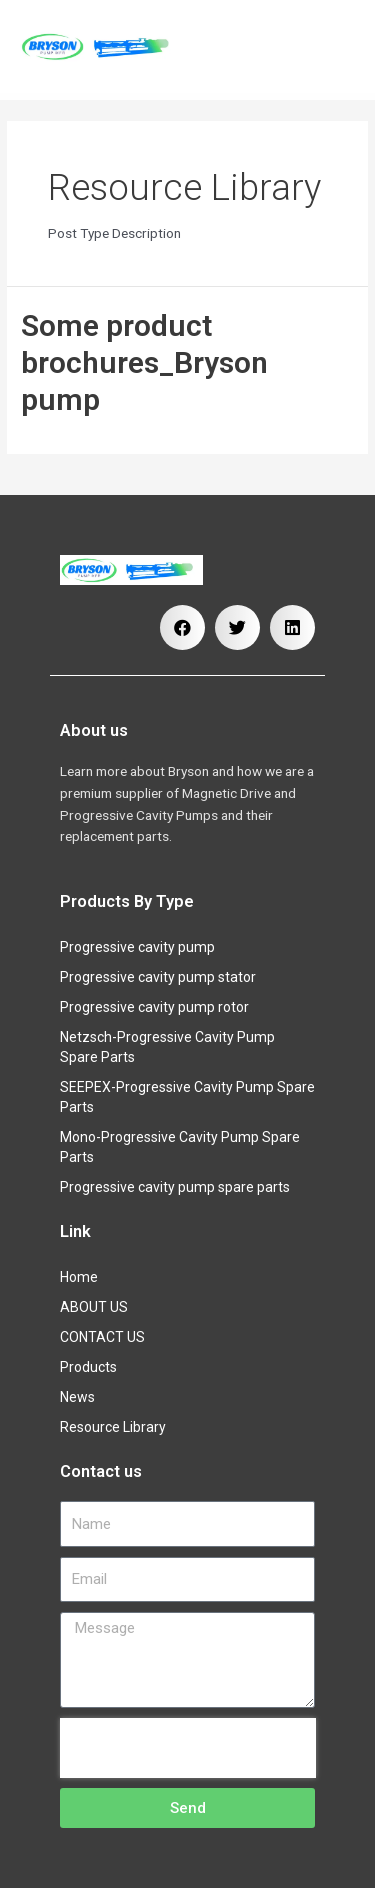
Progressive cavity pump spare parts (175, 1187)
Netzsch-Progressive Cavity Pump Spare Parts (167, 1047)
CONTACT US (102, 1337)
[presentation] (188, 1748)
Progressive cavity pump (137, 947)
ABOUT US (94, 1307)
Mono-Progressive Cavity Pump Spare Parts (180, 1147)
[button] (182, 627)
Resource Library (113, 1427)
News (77, 1397)
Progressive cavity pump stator (158, 977)
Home (79, 1277)
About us (94, 730)
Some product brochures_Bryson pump (144, 362)
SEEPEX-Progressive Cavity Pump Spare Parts (187, 1097)
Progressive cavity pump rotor (154, 1007)
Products (93, 1367)
